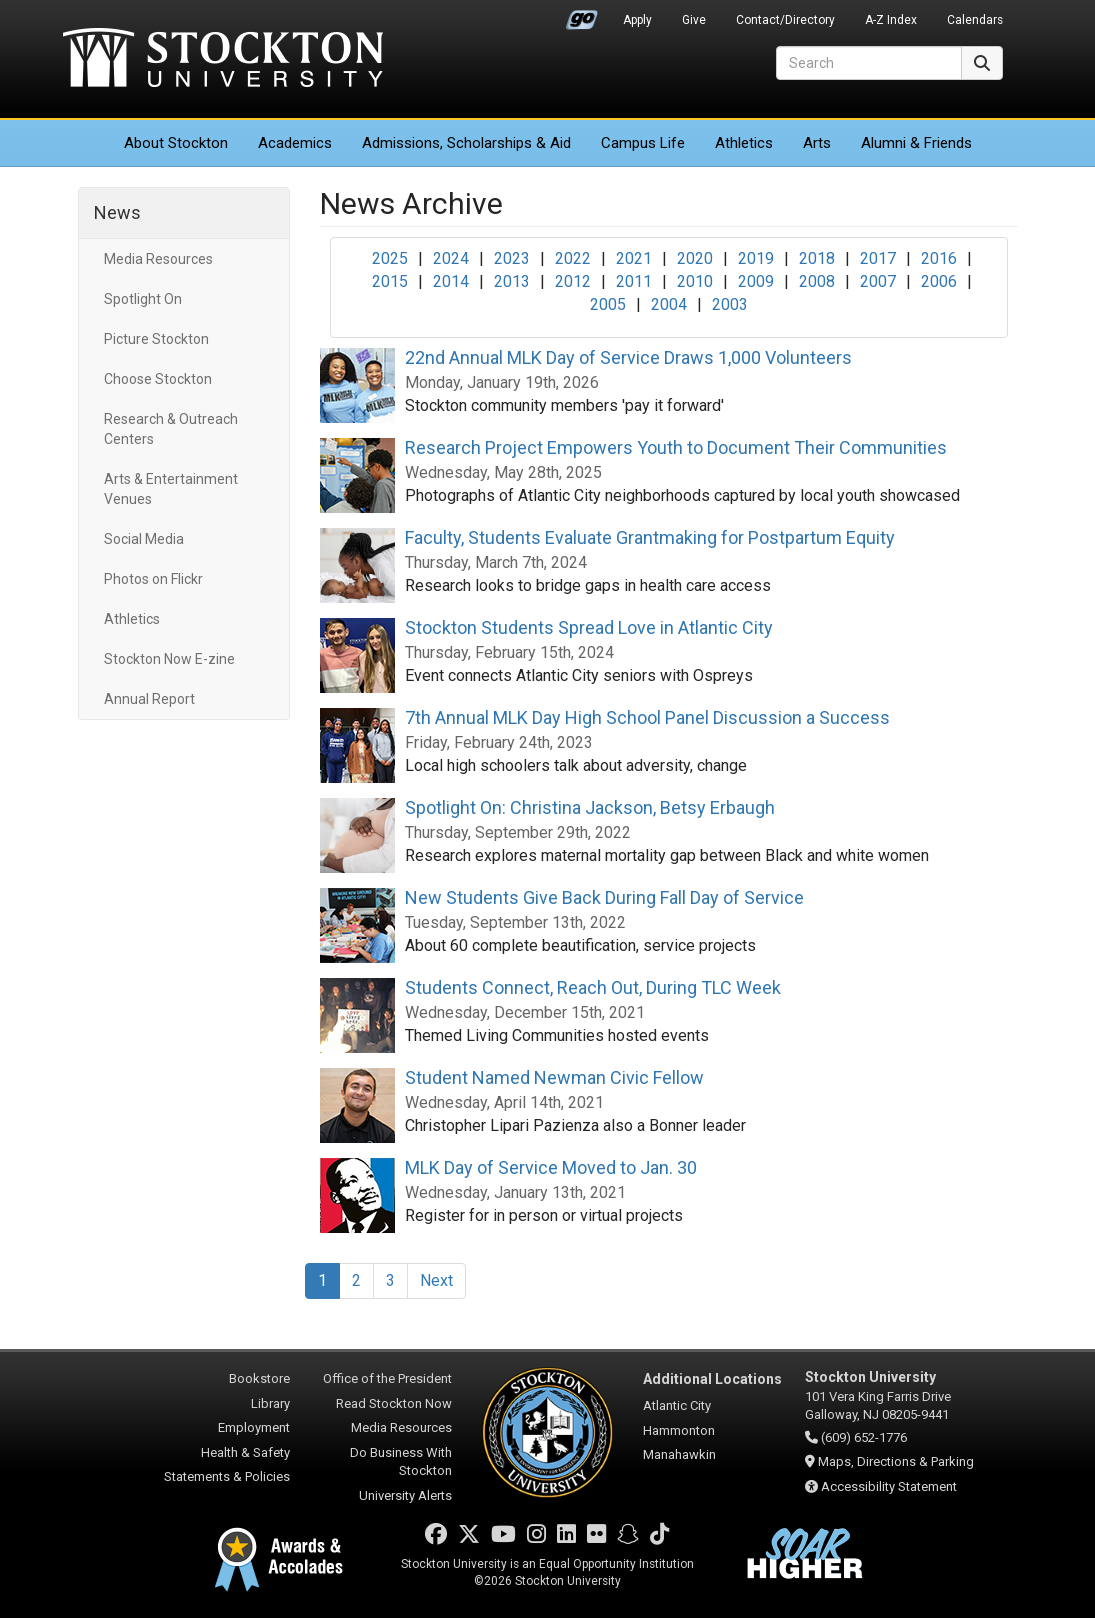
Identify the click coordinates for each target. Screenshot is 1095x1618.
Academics (295, 143)
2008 (817, 281)
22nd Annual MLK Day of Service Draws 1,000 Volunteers (628, 357)
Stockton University (223, 60)
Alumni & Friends (916, 143)
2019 (756, 258)
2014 (451, 281)
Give (694, 20)
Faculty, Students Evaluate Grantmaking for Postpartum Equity (650, 537)
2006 (939, 281)
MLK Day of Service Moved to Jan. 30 (551, 1167)
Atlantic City (677, 1405)
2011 (634, 281)
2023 (512, 258)
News (117, 212)
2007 (878, 281)
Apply (637, 20)
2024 (451, 258)
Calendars (975, 20)
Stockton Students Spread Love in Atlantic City (589, 627)
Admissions (466, 143)
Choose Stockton (158, 379)
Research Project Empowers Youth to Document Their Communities (676, 447)
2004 (669, 304)
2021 (634, 258)
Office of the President (387, 1378)
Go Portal (582, 15)
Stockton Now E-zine (169, 659)
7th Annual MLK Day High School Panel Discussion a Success (647, 717)
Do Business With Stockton (401, 1462)
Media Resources (158, 259)
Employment (254, 1427)
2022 (573, 258)
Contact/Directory (785, 20)
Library (270, 1403)
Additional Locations (712, 1379)
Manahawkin (679, 1454)
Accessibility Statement (889, 1486)
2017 (878, 258)
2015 (390, 281)
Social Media (144, 539)
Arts (817, 143)
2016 (939, 258)
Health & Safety (245, 1452)
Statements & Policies (227, 1476)
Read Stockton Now (394, 1403)
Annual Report (149, 699)
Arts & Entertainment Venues (171, 489)
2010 (695, 281)
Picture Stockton (156, 339)
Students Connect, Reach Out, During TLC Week (593, 987)
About (176, 143)
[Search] (869, 63)
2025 (390, 258)
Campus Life (643, 143)
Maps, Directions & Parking (896, 1461)
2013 (512, 281)
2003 (730, 304)
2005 (608, 304)
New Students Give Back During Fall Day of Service (604, 897)
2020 (695, 258)
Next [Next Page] (436, 1280)
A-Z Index (891, 20)
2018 (817, 258)
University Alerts (405, 1495)
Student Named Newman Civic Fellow (554, 1077)
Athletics (744, 143)
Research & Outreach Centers (171, 429)
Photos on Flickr (153, 579)
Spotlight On (143, 299)
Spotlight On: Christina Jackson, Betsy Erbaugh (590, 807)
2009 (756, 281)
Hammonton (679, 1430)
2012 (573, 281)
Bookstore (259, 1378)
